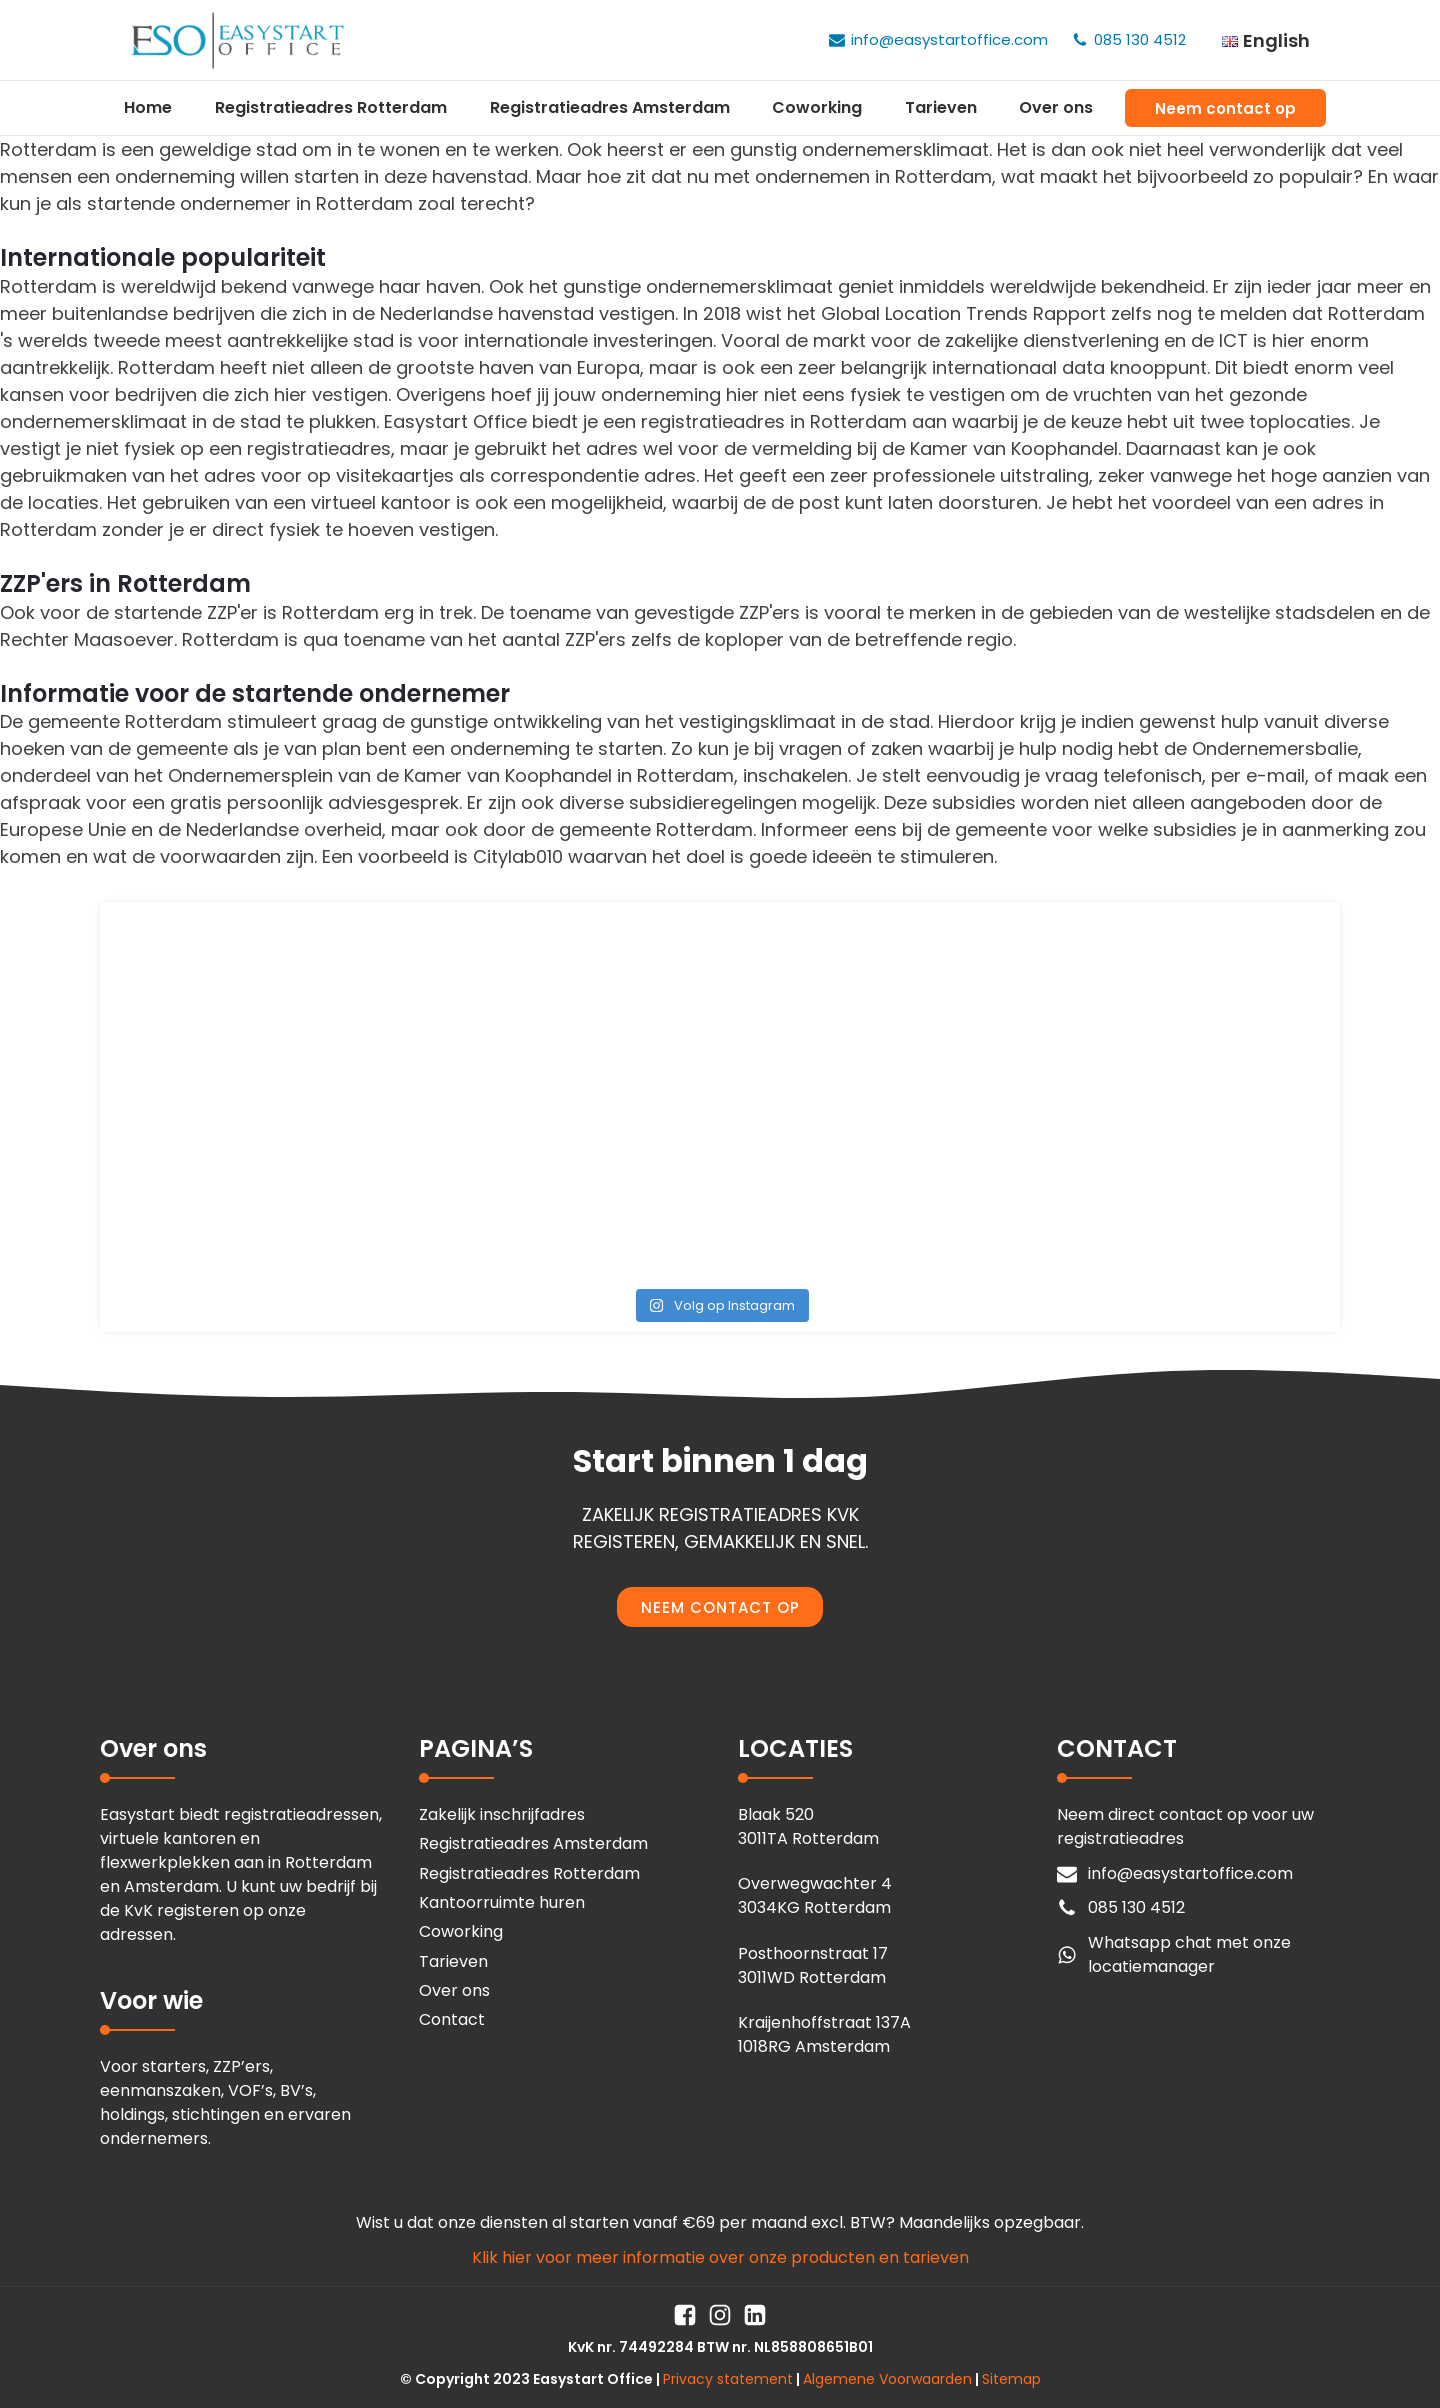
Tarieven (941, 107)
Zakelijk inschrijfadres (502, 1814)
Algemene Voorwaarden (887, 2379)
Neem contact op (1225, 108)
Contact (452, 2019)
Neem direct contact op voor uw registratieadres (1185, 1826)
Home (148, 107)
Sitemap (1011, 2379)
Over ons (1056, 107)
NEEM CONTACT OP (720, 1607)
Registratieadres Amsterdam (610, 107)
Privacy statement (728, 2379)
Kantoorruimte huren (502, 1902)
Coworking (817, 107)
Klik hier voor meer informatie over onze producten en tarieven (720, 2257)
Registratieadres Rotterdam (331, 107)
